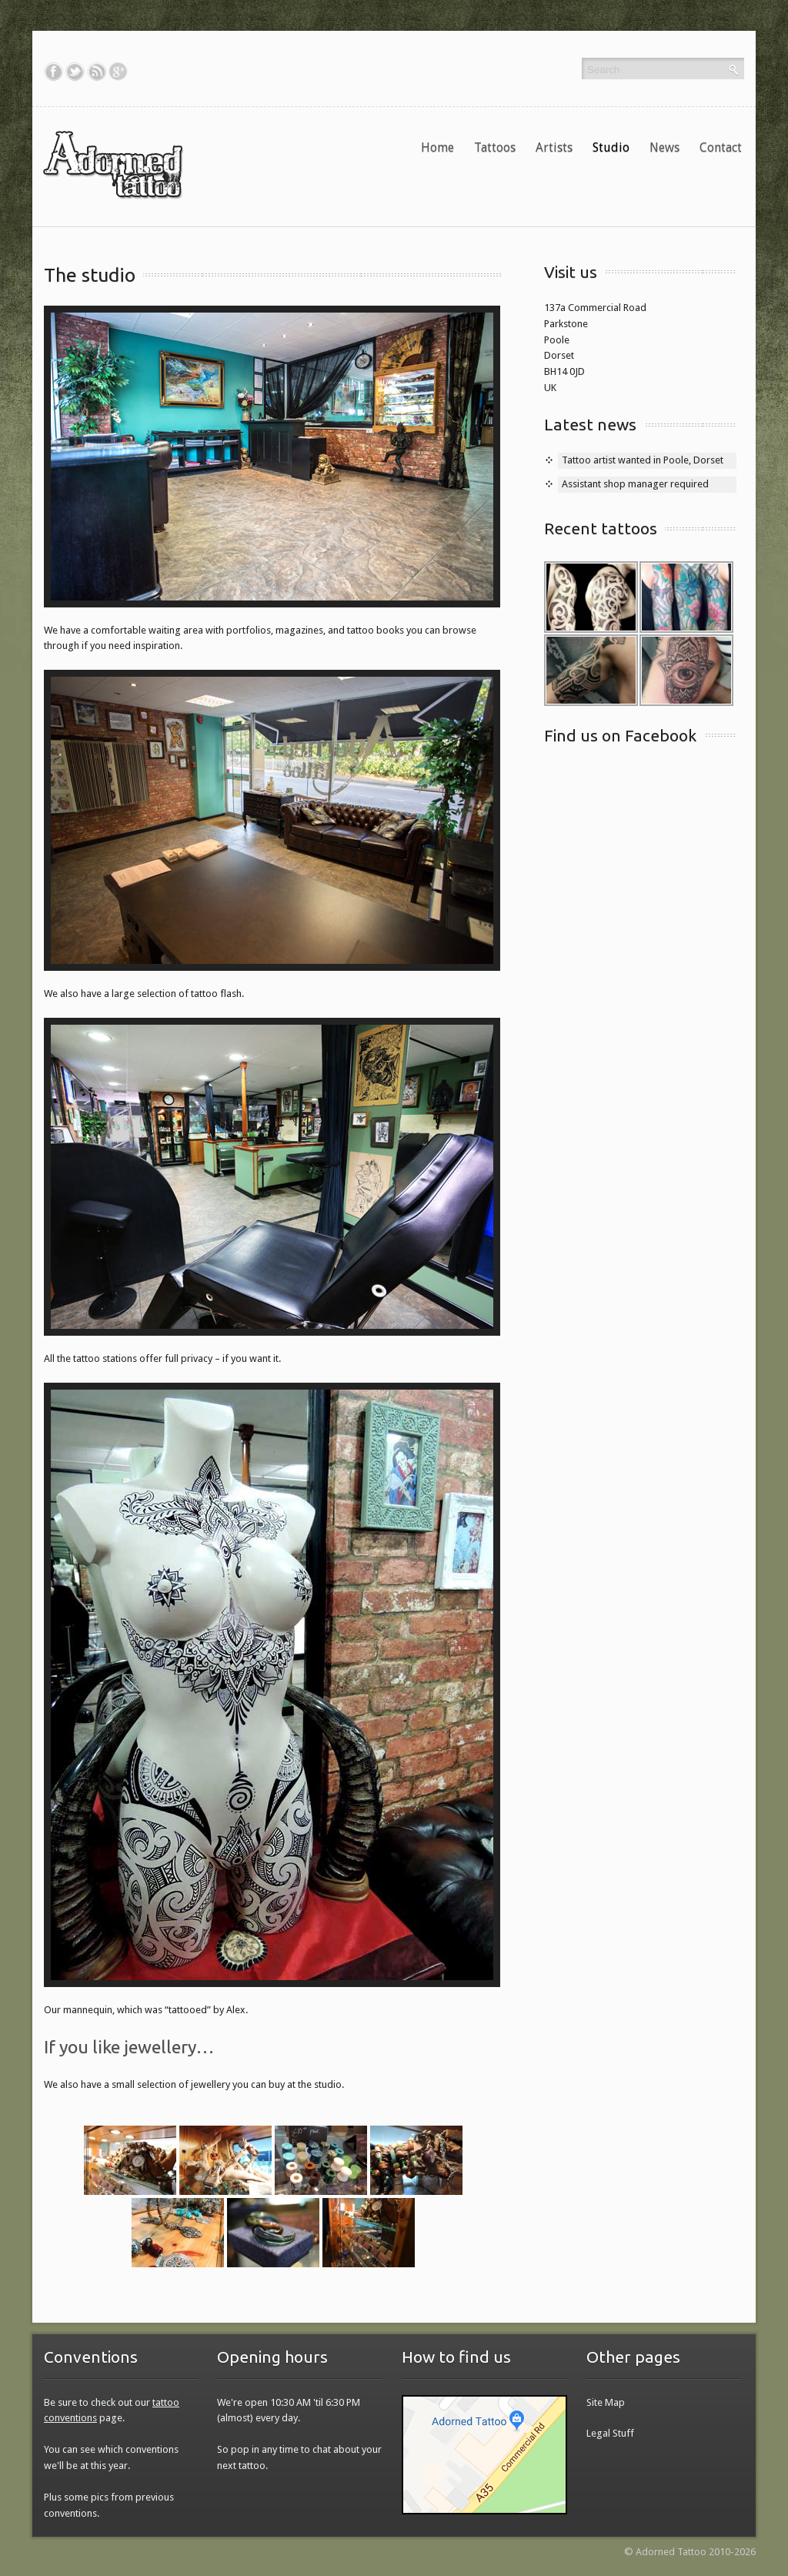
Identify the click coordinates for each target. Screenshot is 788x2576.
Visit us (570, 272)
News (668, 147)
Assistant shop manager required (635, 484)
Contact (721, 147)
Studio (611, 147)
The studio (89, 275)
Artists (554, 147)
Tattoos (498, 147)
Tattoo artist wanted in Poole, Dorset (642, 460)
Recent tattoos (600, 528)
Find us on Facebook (620, 735)
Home (437, 147)
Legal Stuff (610, 2433)
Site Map (605, 2402)
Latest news (590, 424)
